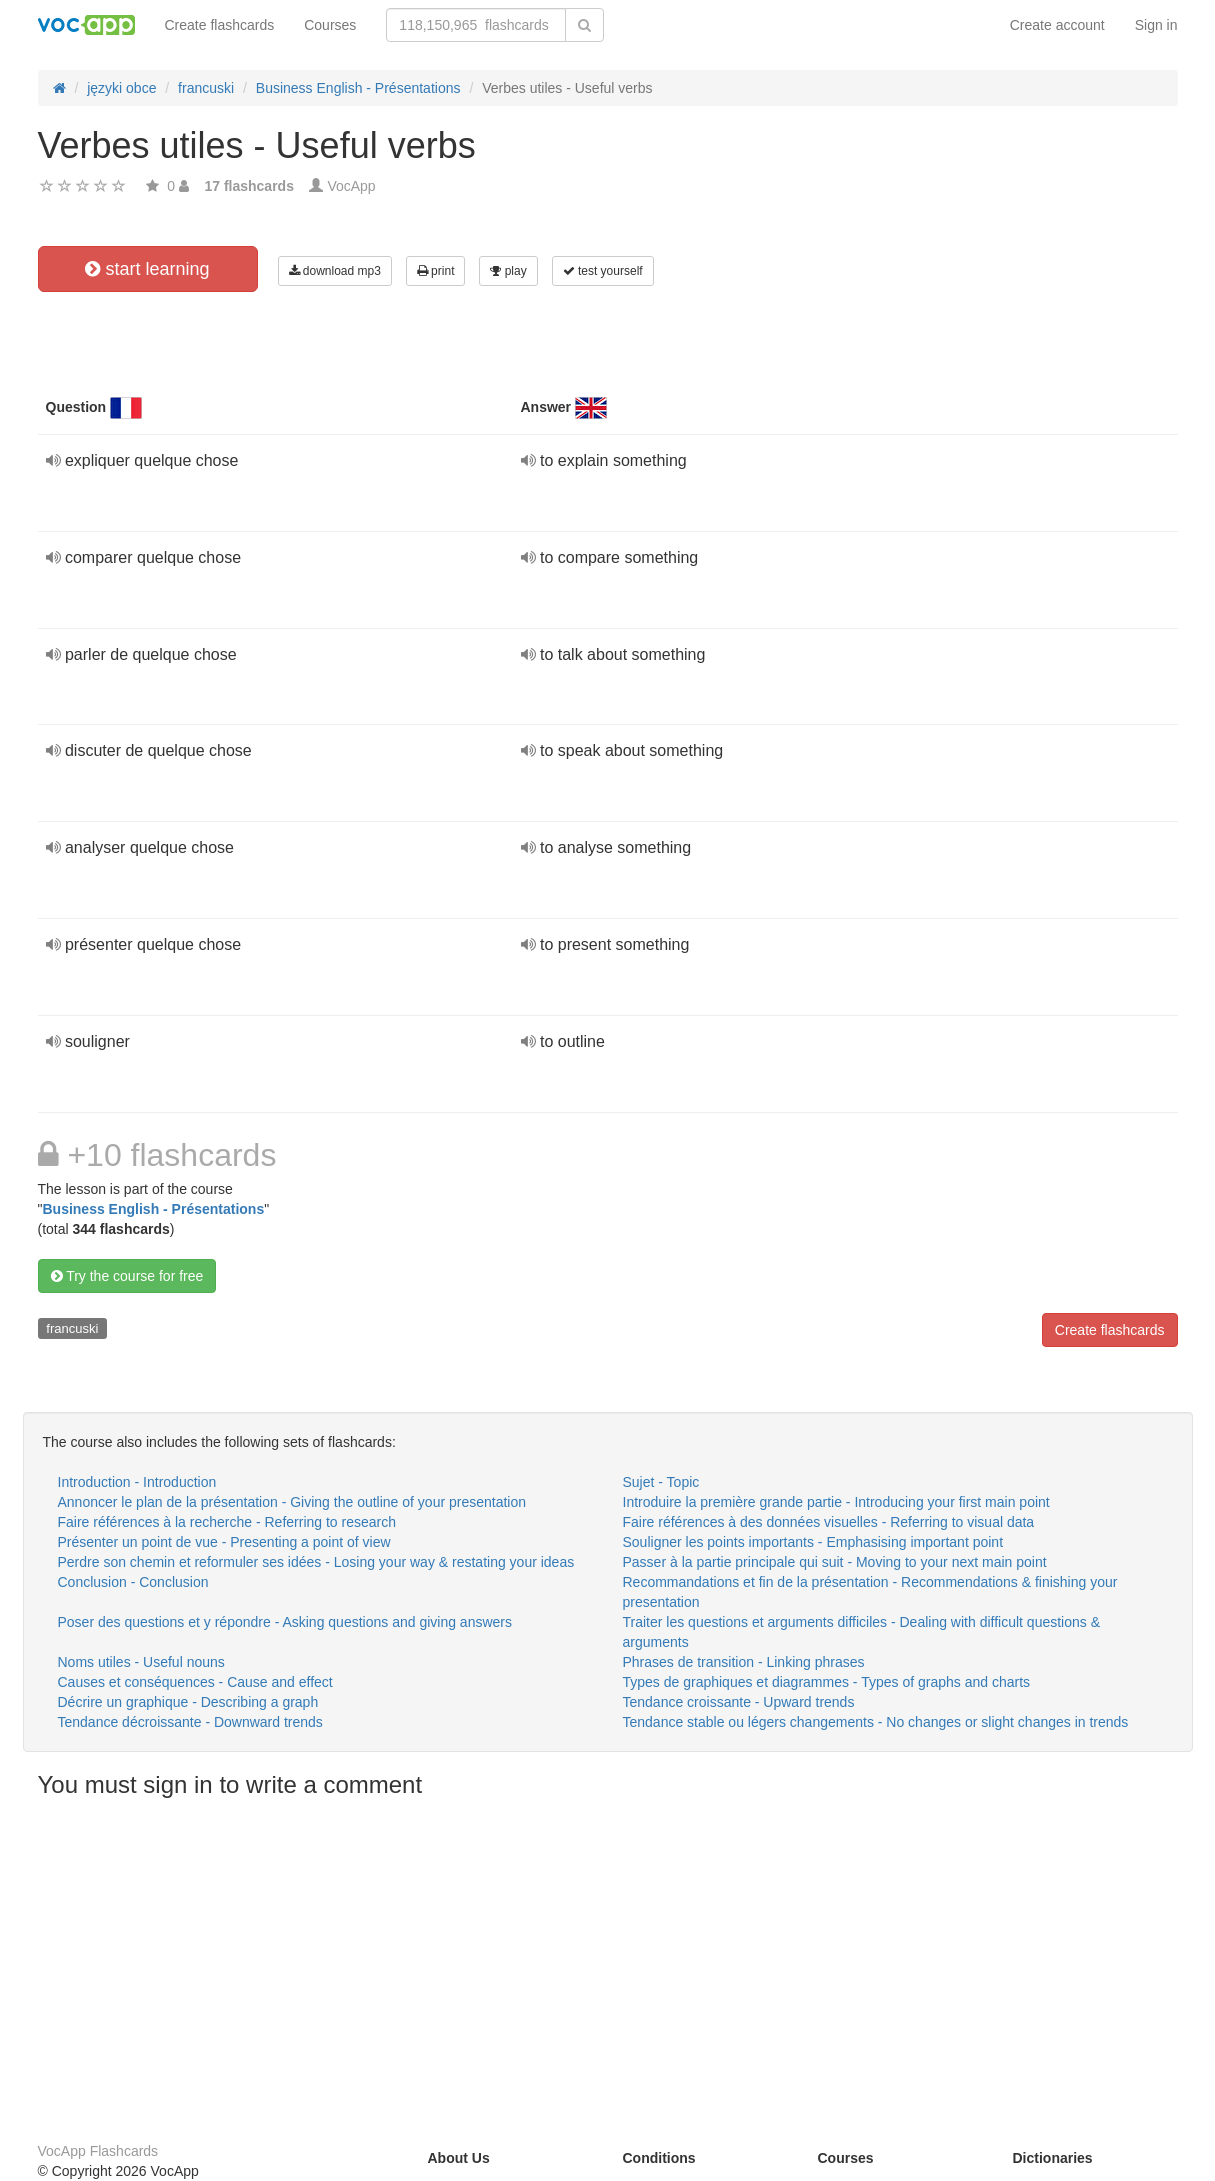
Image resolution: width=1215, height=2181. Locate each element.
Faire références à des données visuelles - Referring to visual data (829, 1522)
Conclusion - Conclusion (133, 1582)
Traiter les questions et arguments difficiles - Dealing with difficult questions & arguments (862, 1632)
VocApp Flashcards (98, 2151)
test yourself (603, 271)
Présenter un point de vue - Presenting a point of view (224, 1542)
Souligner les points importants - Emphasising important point (813, 1542)
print (436, 271)
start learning (147, 269)
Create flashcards (220, 25)
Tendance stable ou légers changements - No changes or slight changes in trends (876, 1722)
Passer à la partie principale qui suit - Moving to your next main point (835, 1562)
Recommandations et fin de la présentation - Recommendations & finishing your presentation (870, 1592)
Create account (1057, 25)
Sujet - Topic (661, 1482)
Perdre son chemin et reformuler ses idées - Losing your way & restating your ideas (316, 1562)
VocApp (351, 186)
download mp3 (335, 271)
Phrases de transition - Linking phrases (744, 1662)
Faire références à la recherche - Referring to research (227, 1522)
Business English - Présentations (153, 1209)
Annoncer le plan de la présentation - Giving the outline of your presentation (292, 1502)
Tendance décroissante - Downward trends (190, 1722)
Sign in (1156, 25)
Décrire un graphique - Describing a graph (188, 1702)
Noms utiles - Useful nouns (141, 1662)
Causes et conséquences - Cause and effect (195, 1682)
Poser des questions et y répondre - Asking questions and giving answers (285, 1622)
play (508, 271)
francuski (72, 1328)
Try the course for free (127, 1276)
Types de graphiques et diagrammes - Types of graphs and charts (827, 1682)
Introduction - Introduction (137, 1482)
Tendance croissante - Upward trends (739, 1702)
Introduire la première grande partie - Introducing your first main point (836, 1502)
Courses (330, 25)
